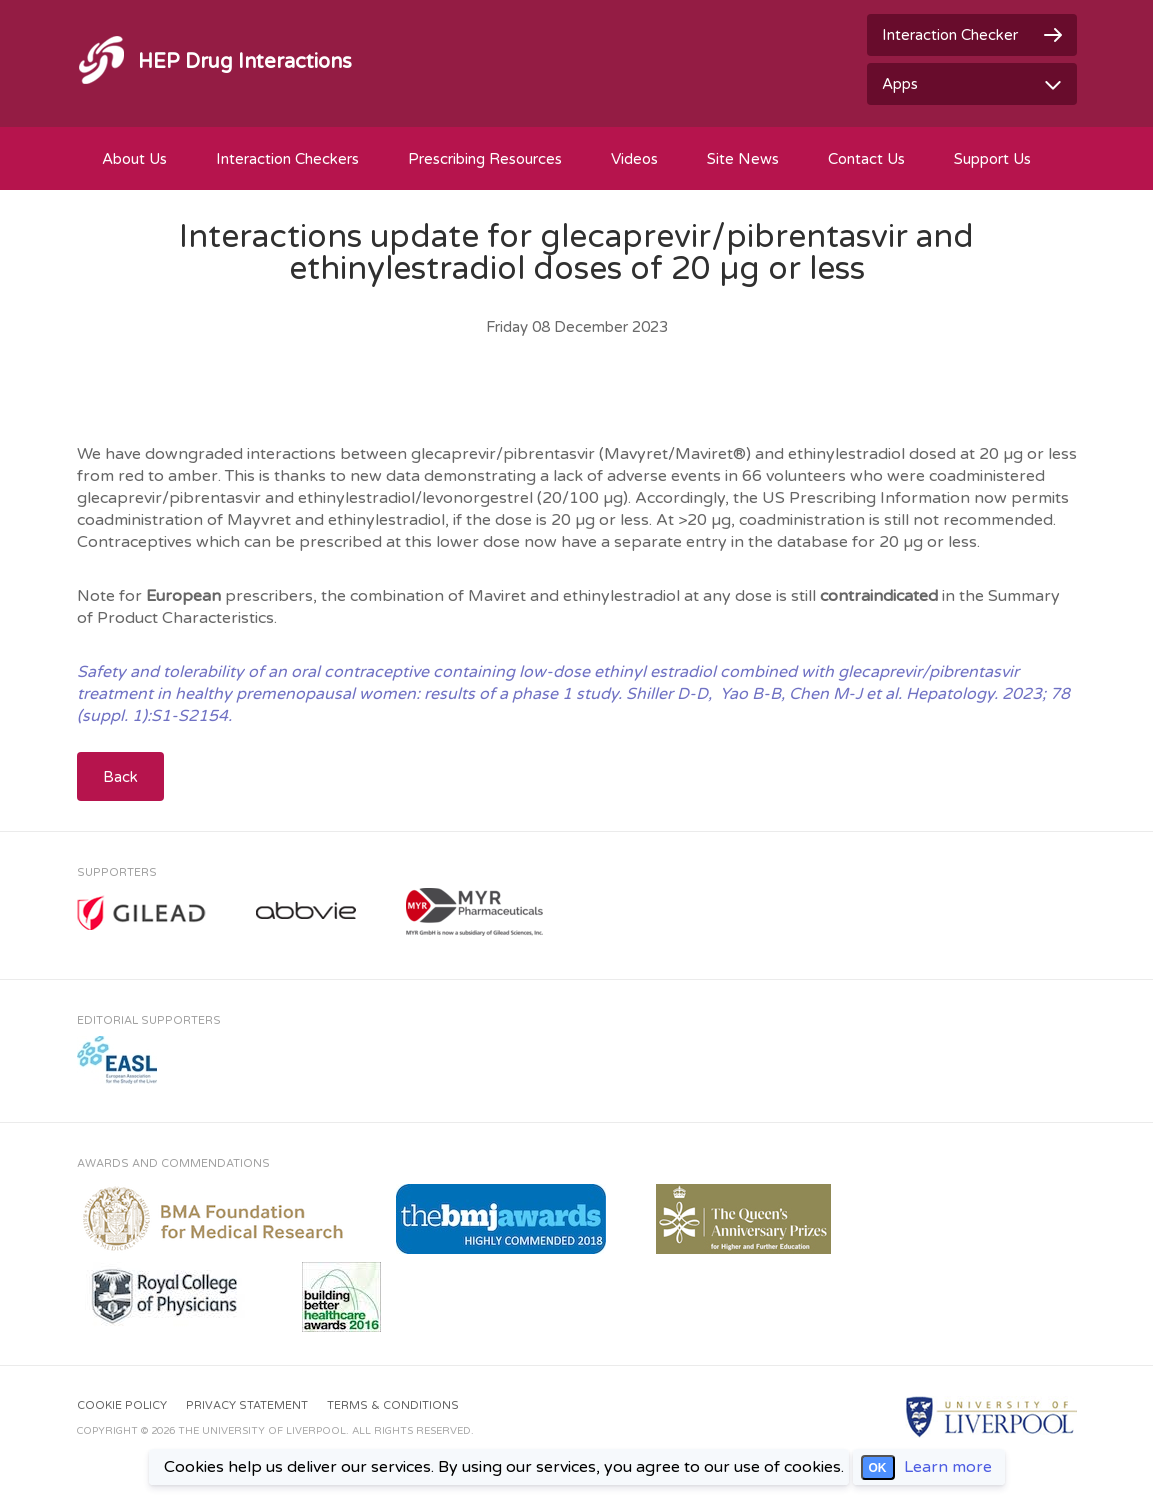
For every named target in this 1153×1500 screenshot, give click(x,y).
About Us (134, 159)
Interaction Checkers (287, 159)
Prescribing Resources (485, 159)
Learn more (948, 1467)
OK (878, 1468)
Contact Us (866, 159)
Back (120, 777)
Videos (634, 159)
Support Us (992, 159)
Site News (743, 159)
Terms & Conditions (393, 1405)
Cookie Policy (122, 1405)
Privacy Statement (247, 1405)
